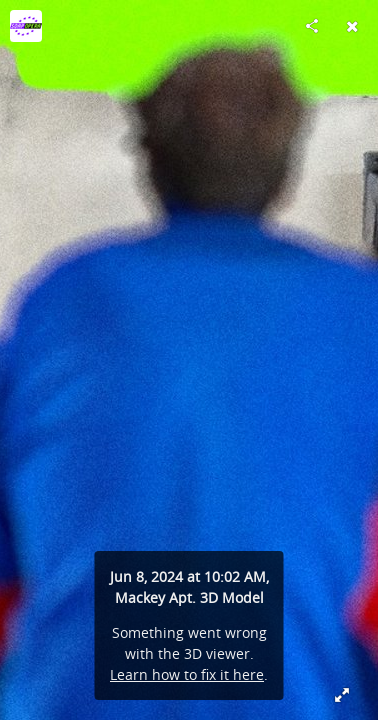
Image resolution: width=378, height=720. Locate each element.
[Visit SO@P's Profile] (26, 26)
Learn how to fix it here (187, 674)
